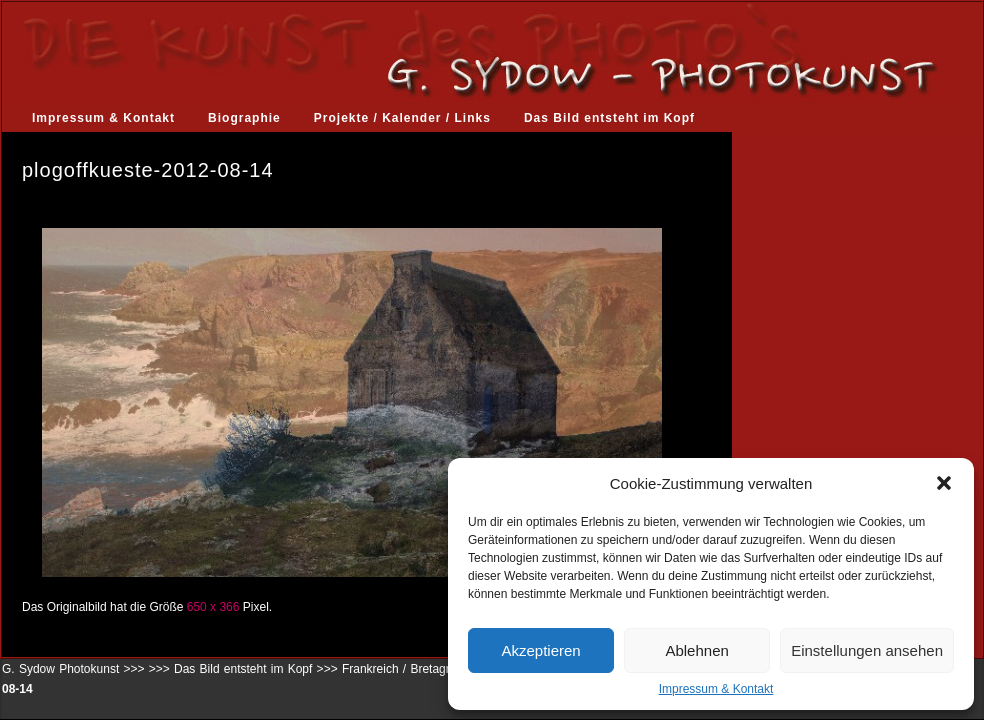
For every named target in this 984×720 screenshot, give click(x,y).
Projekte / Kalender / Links (402, 118)
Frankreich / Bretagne (400, 669)
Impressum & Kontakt (716, 689)
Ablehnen (696, 650)
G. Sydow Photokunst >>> (73, 669)
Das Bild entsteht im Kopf (609, 118)
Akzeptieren (540, 650)
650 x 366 (213, 607)
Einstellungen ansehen (867, 650)
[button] (944, 483)
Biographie (244, 118)
